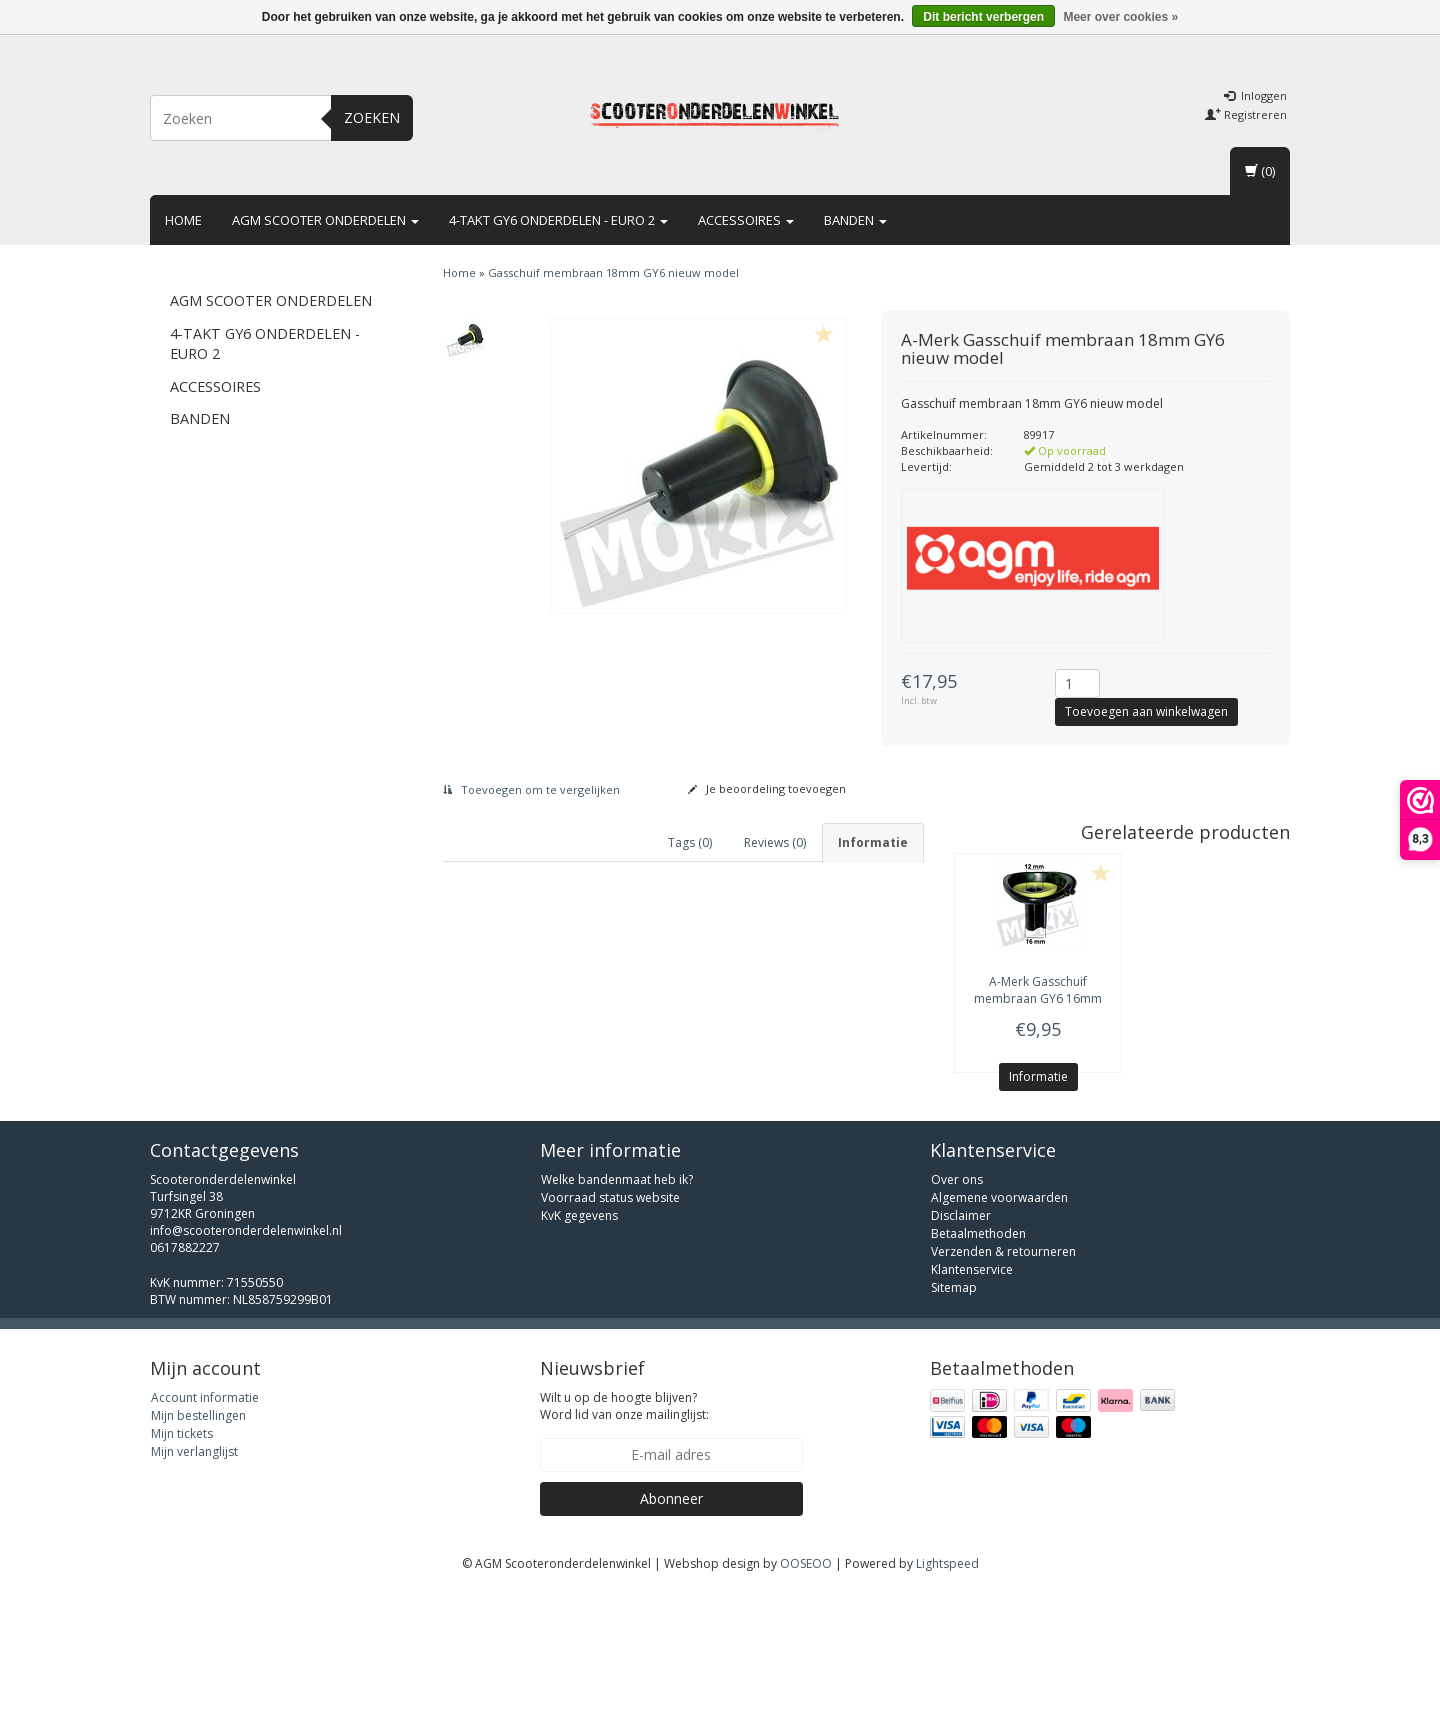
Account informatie (205, 1526)
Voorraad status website (610, 1326)
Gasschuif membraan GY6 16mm (1038, 990)
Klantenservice (972, 1398)
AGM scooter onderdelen (325, 220)
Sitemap (954, 1416)
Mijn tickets (182, 1562)
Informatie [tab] (873, 842)
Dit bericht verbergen (983, 17)
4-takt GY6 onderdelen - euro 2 (558, 220)
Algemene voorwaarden (999, 1326)
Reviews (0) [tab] (775, 842)
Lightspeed (947, 1692)
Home (183, 220)
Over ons (957, 1308)
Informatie (1038, 1076)
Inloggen (1255, 95)
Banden (855, 220)
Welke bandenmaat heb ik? (617, 1308)
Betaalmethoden (978, 1362)
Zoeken (372, 117)
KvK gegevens (579, 1344)
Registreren (1246, 114)
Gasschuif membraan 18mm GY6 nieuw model (613, 272)
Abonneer (671, 1627)
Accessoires (746, 220)
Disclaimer (961, 1344)
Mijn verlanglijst (194, 1580)
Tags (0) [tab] (690, 842)
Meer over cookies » (1120, 17)
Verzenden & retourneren (1003, 1380)
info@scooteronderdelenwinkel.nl (246, 1359)
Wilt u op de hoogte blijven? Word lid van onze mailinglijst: (624, 1535)
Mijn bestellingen (198, 1544)
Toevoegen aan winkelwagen (1146, 711)
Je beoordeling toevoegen (767, 788)
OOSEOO (806, 1692)
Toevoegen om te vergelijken (531, 789)
